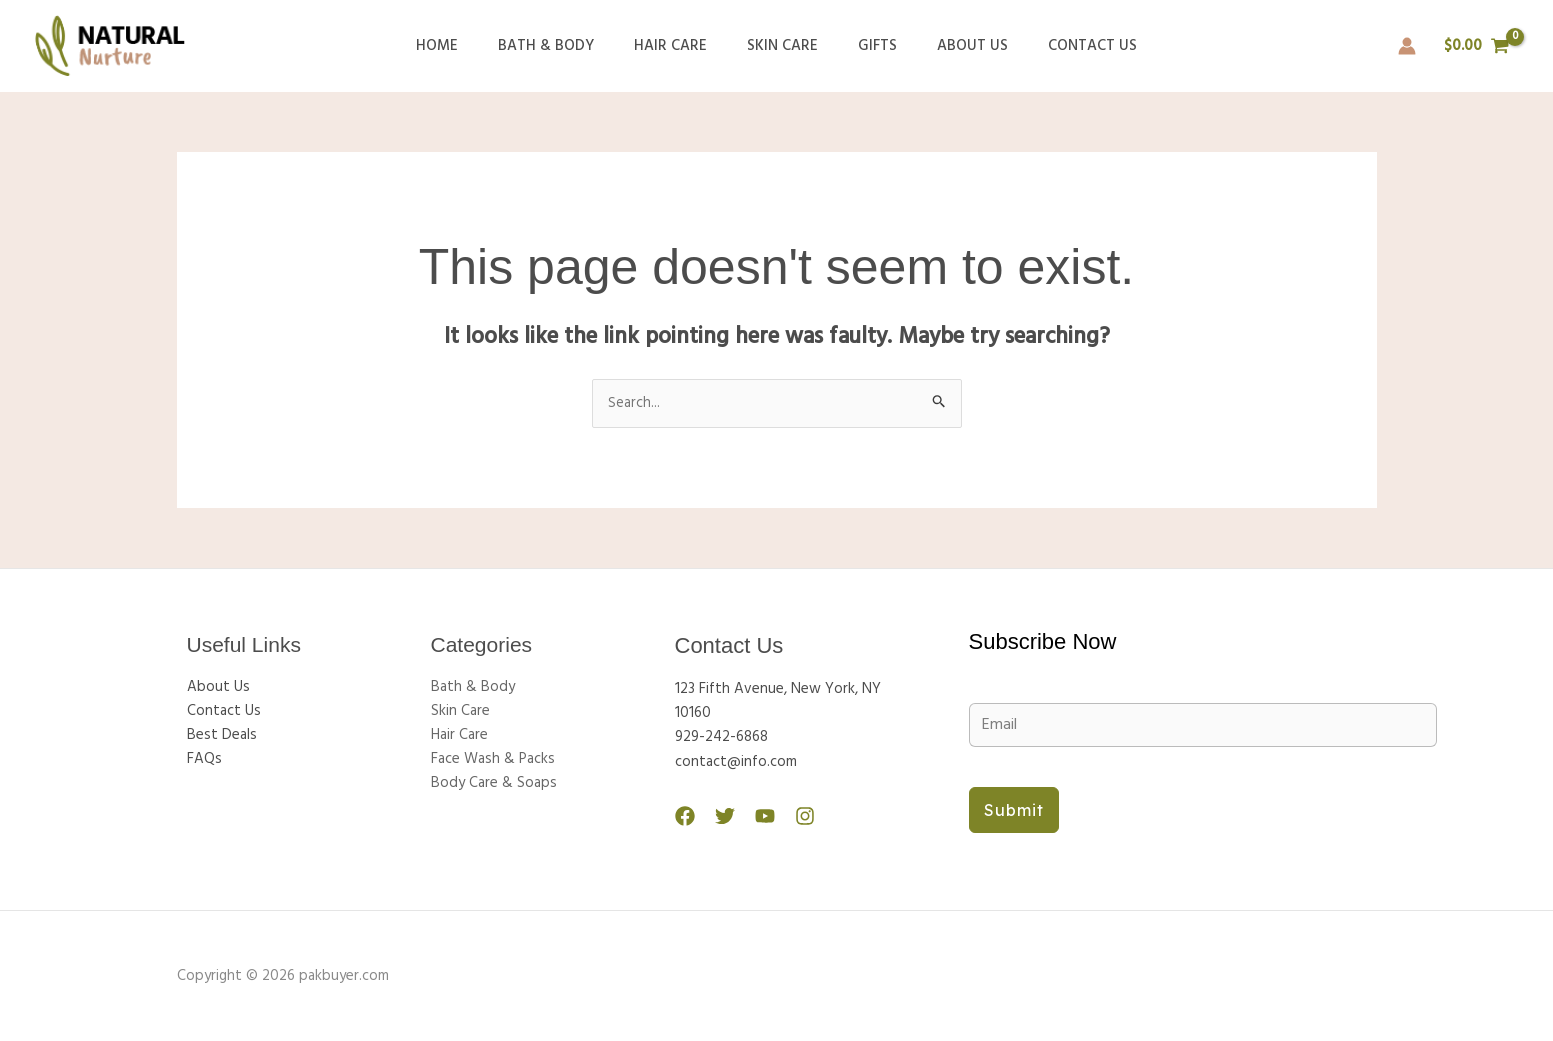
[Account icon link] (1407, 46)
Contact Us (1062, 46)
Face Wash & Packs (493, 760)
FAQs (204, 760)
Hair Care (680, 46)
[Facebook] (685, 816)
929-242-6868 (721, 738)
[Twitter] (720, 816)
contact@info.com (736, 762)
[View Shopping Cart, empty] (1477, 46)
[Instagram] (790, 816)
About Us (952, 46)
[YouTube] (755, 816)
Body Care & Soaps (494, 784)
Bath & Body (566, 46)
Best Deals (222, 736)
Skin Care (782, 46)
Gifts (867, 46)
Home (467, 46)
